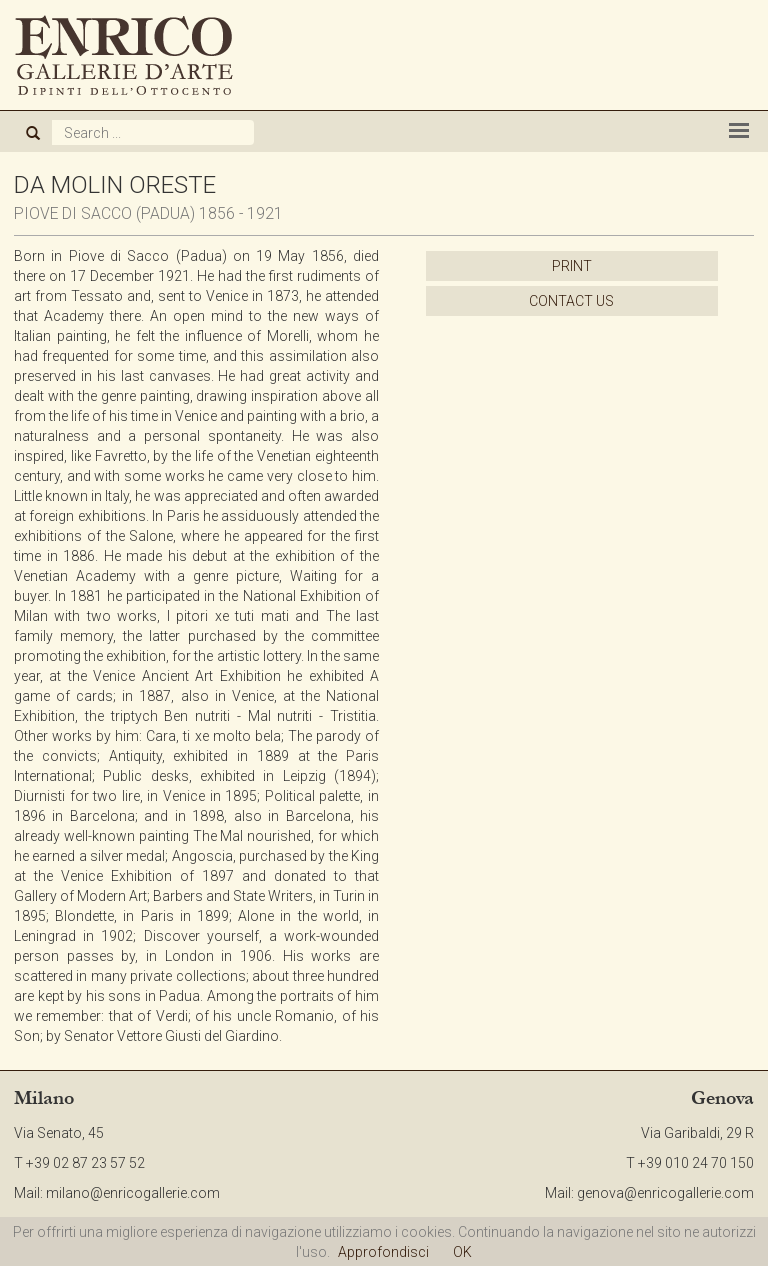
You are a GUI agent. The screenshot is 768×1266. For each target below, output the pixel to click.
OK (462, 1252)
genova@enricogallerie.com (665, 1193)
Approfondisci (383, 1252)
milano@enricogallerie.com (133, 1193)
